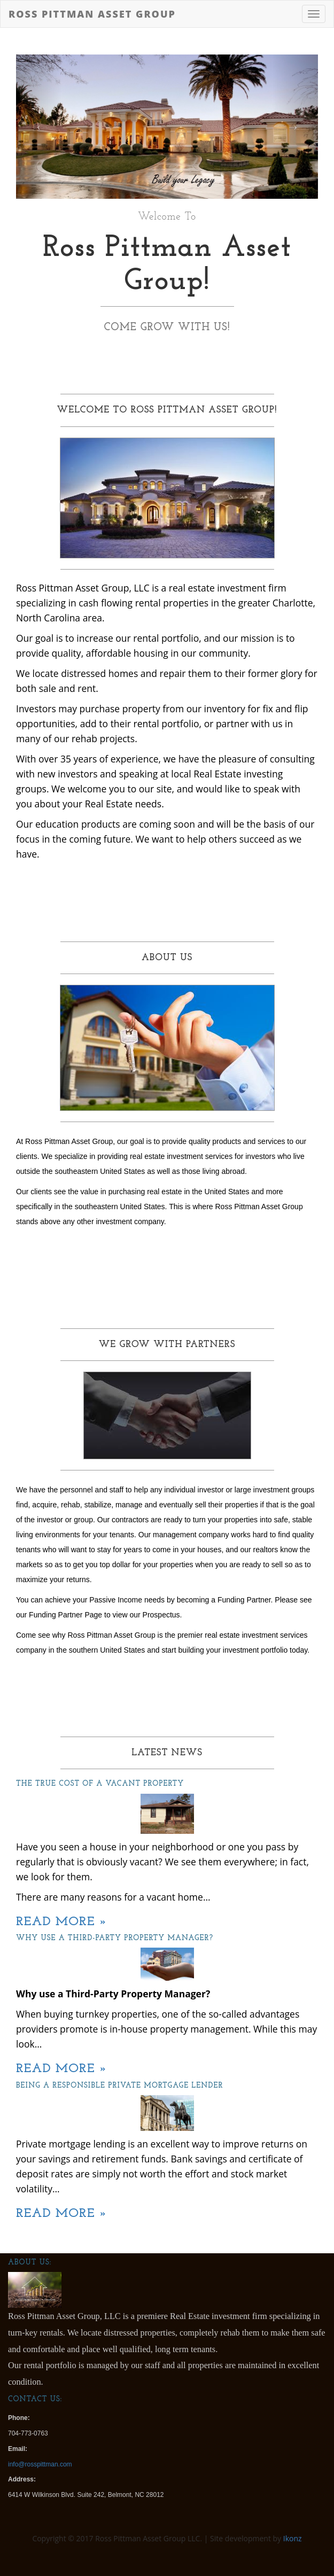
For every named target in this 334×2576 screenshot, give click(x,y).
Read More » (61, 1922)
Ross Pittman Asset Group (92, 13)
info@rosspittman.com (40, 2464)
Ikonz (292, 2538)
